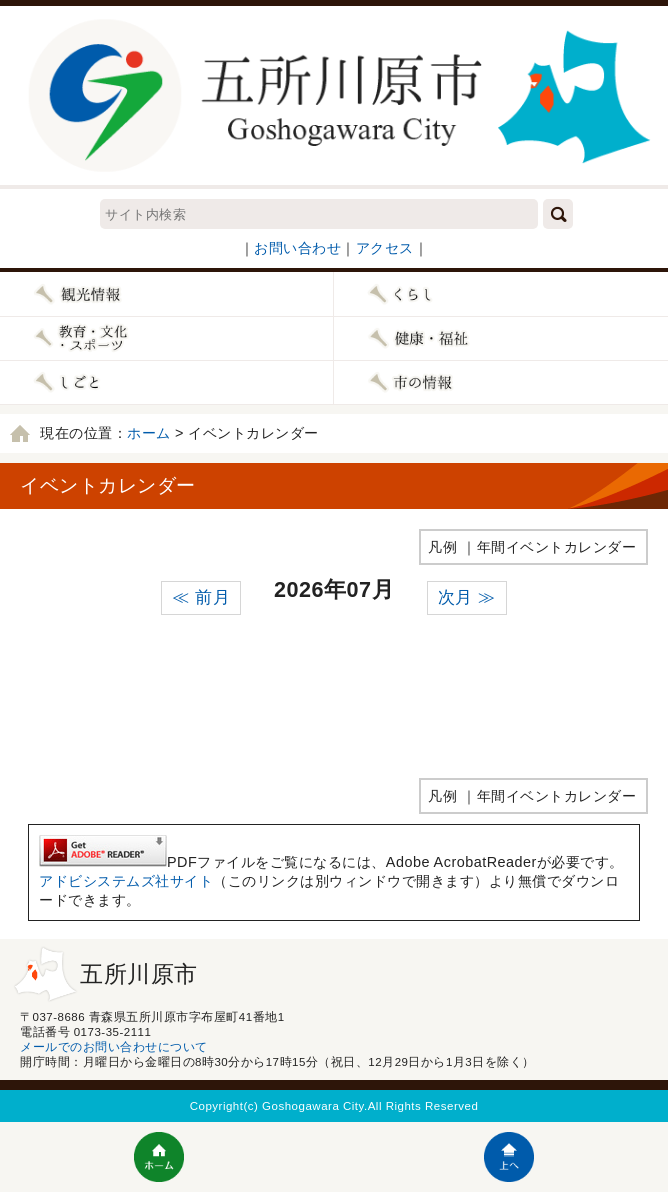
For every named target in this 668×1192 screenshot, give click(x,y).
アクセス (385, 248)
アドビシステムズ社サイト (126, 881)
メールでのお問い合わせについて (114, 1047)
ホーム (149, 433)
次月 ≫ (467, 597)
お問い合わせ (297, 248)
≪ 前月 (201, 597)
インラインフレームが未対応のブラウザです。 (334, 690)
